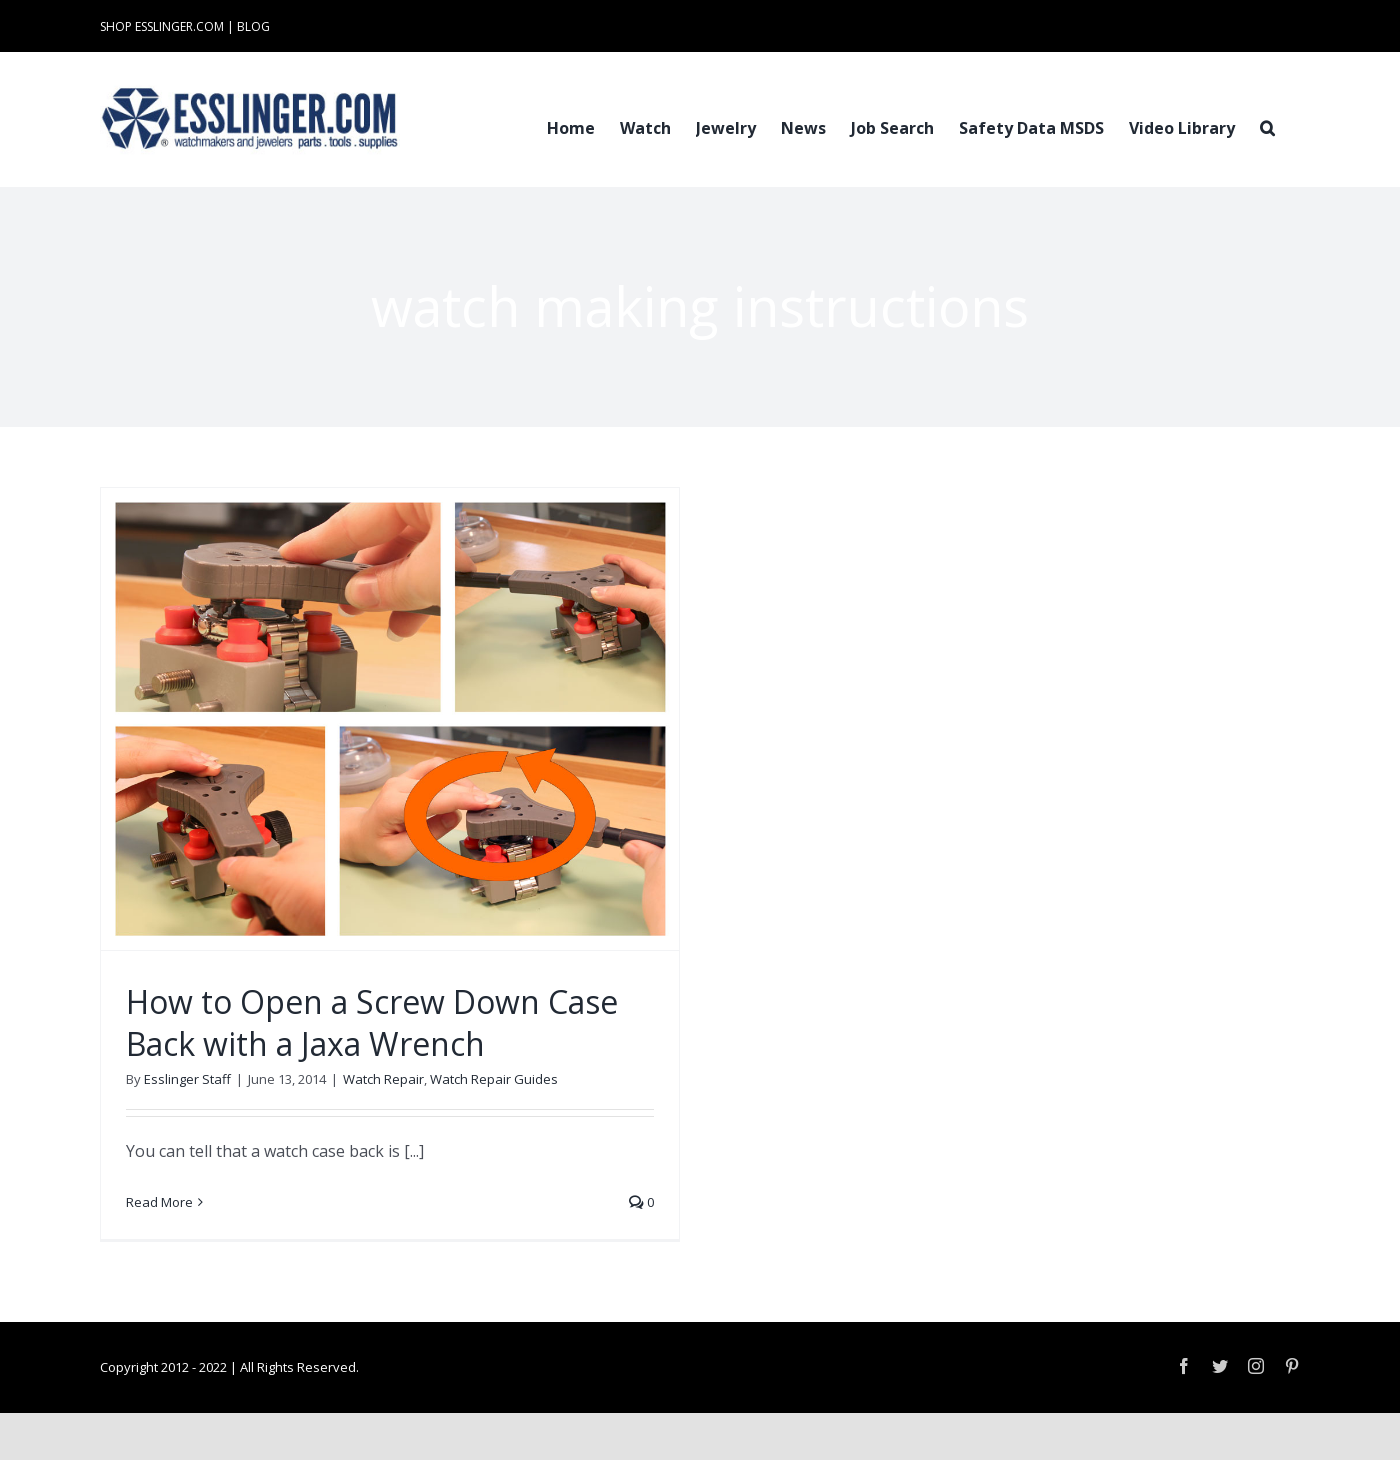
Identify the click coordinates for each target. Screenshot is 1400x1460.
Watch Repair (383, 1079)
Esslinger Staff (187, 1079)
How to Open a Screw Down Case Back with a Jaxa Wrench (372, 1022)
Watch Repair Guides (494, 1079)
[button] (1267, 126)
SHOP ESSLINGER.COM (162, 26)
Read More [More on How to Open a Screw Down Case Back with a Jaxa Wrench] (159, 1202)
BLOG (253, 26)
